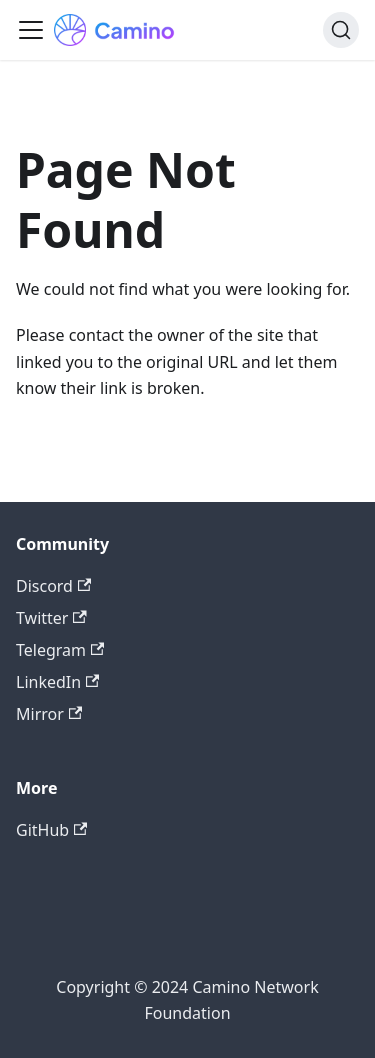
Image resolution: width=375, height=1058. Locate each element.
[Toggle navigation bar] (31, 30)
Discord (53, 586)
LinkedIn (57, 682)
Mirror (49, 714)
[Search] (341, 30)
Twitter (51, 618)
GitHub (51, 830)
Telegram (60, 650)
